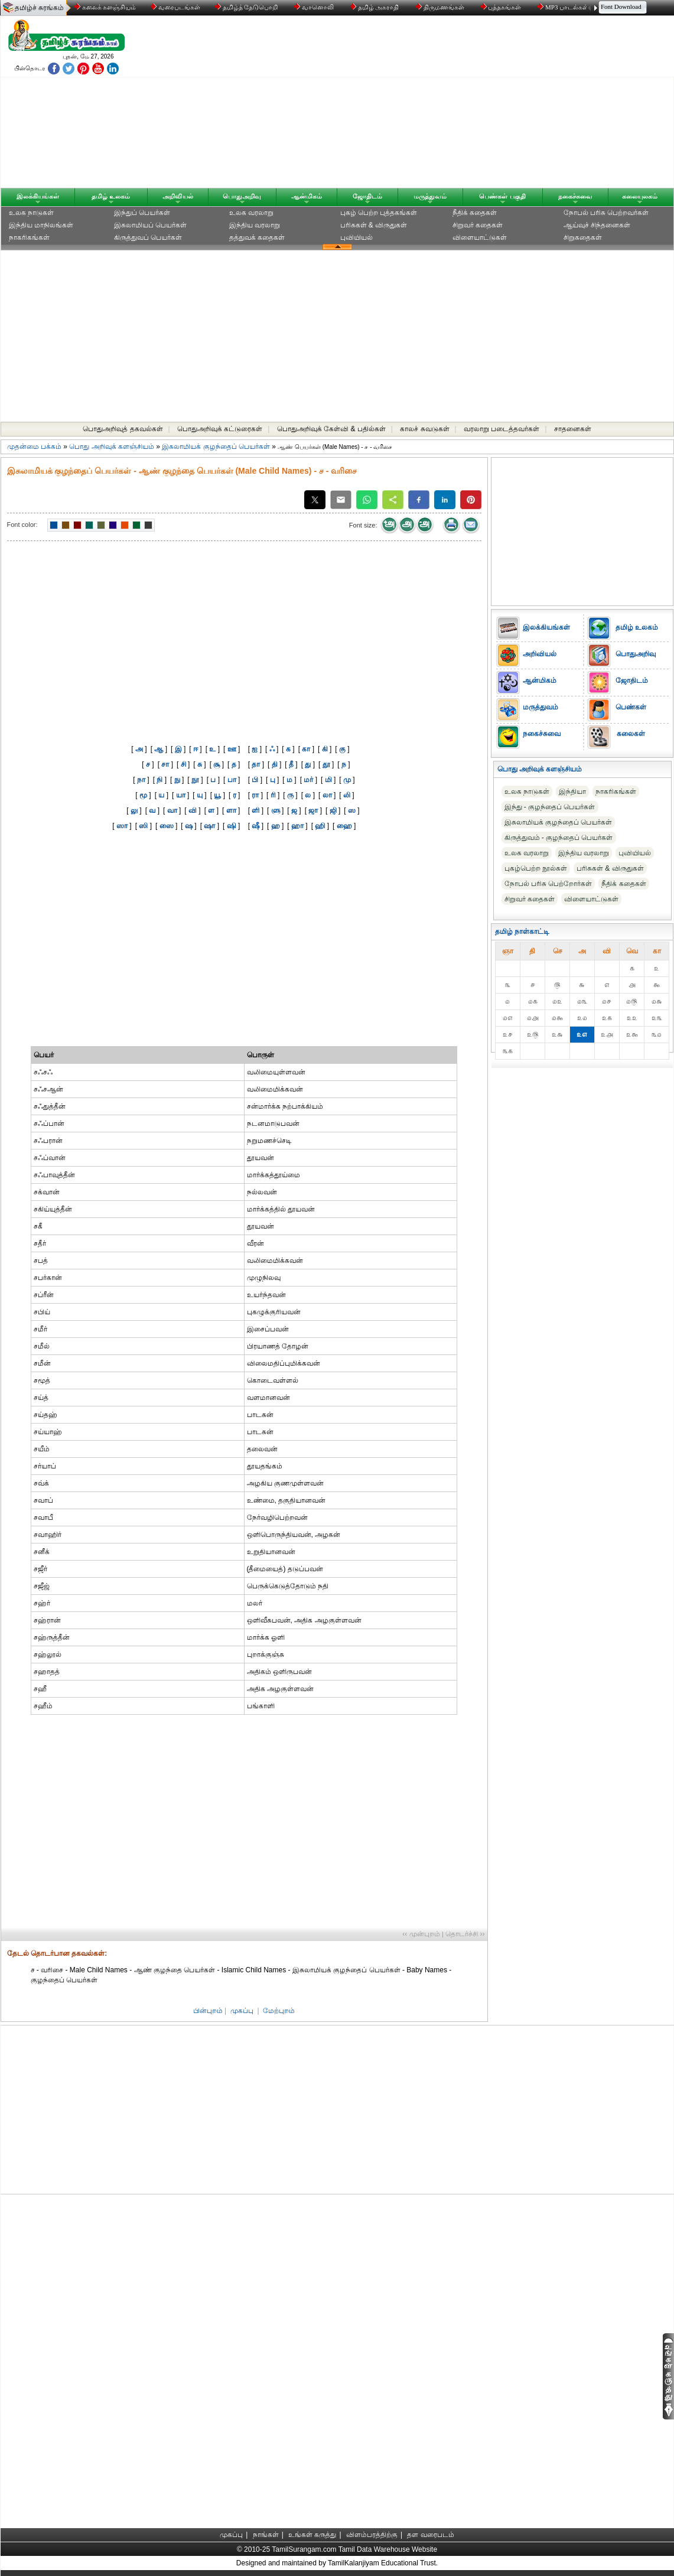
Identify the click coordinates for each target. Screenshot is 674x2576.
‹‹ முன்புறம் (420, 1934)
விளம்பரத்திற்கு (372, 2535)
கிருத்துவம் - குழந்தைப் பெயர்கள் (558, 837)
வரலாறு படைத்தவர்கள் (501, 429)
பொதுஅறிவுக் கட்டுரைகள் (219, 429)
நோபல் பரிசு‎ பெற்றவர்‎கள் (606, 213)
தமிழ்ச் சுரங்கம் (39, 8)
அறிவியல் (177, 196)
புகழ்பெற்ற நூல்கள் (535, 868)
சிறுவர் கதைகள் (477, 225)
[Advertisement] (450, 104)
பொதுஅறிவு (242, 196)
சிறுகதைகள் (583, 237)
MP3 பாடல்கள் (564, 7)
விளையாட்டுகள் (479, 237)
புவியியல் (356, 237)
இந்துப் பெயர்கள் (142, 213)
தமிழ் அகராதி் (375, 7)
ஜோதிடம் (367, 196)
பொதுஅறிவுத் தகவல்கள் (122, 429)
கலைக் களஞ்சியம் (105, 7)
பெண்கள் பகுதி (502, 196)
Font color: (22, 524)
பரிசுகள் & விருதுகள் (374, 225)
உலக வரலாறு (251, 213)
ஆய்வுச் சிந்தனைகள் (597, 225)
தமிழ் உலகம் (111, 196)
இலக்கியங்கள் (38, 196)
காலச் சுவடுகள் (424, 429)
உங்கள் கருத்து (312, 2535)
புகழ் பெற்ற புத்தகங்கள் (379, 213)
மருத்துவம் (430, 196)
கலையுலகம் (639, 196)
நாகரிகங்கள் (29, 237)
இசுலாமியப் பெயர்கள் (150, 225)
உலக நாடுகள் (31, 213)
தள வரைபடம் (430, 2535)
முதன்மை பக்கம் (34, 446)
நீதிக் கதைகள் (474, 213)
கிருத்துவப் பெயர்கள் (148, 237)
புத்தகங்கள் (502, 7)
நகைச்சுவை (575, 196)
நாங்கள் (266, 2535)
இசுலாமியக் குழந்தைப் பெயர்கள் (216, 446)
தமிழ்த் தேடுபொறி (247, 7)
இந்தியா (572, 791)
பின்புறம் (208, 2011)
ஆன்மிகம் (306, 196)
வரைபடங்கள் (174, 7)
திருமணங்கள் (441, 7)
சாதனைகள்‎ (572, 429)
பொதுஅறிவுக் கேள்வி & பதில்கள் (331, 429)
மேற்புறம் (279, 2011)
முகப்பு (241, 2011)
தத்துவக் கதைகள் (257, 237)
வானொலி (315, 7)
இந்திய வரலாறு (254, 225)
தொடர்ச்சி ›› (464, 1934)
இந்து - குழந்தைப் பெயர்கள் (549, 807)
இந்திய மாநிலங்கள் (41, 225)
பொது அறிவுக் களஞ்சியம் (111, 446)
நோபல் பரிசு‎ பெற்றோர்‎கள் (548, 884)
